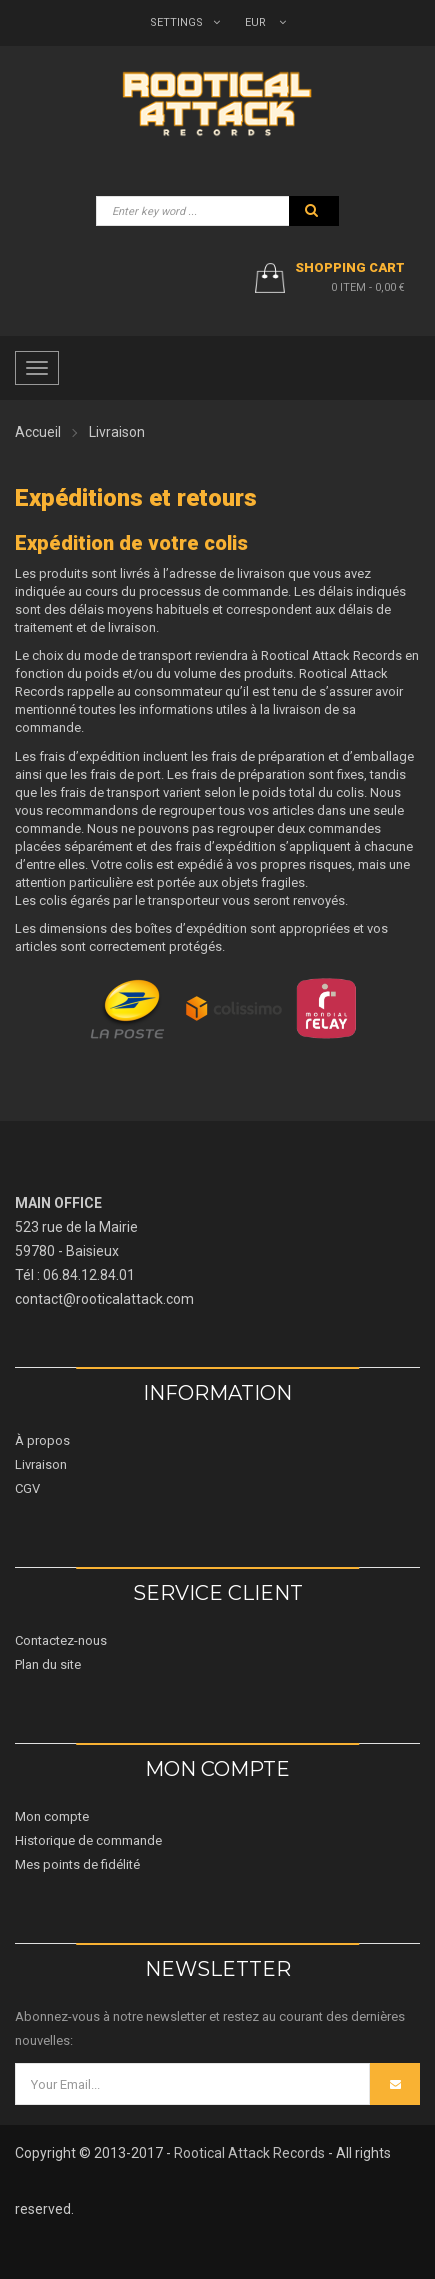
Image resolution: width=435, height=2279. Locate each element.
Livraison (41, 1464)
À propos (42, 1440)
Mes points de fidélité (77, 1864)
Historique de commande (88, 1840)
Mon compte (52, 1816)
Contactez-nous (61, 1640)
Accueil (38, 432)
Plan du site (48, 1664)
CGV (27, 1488)
